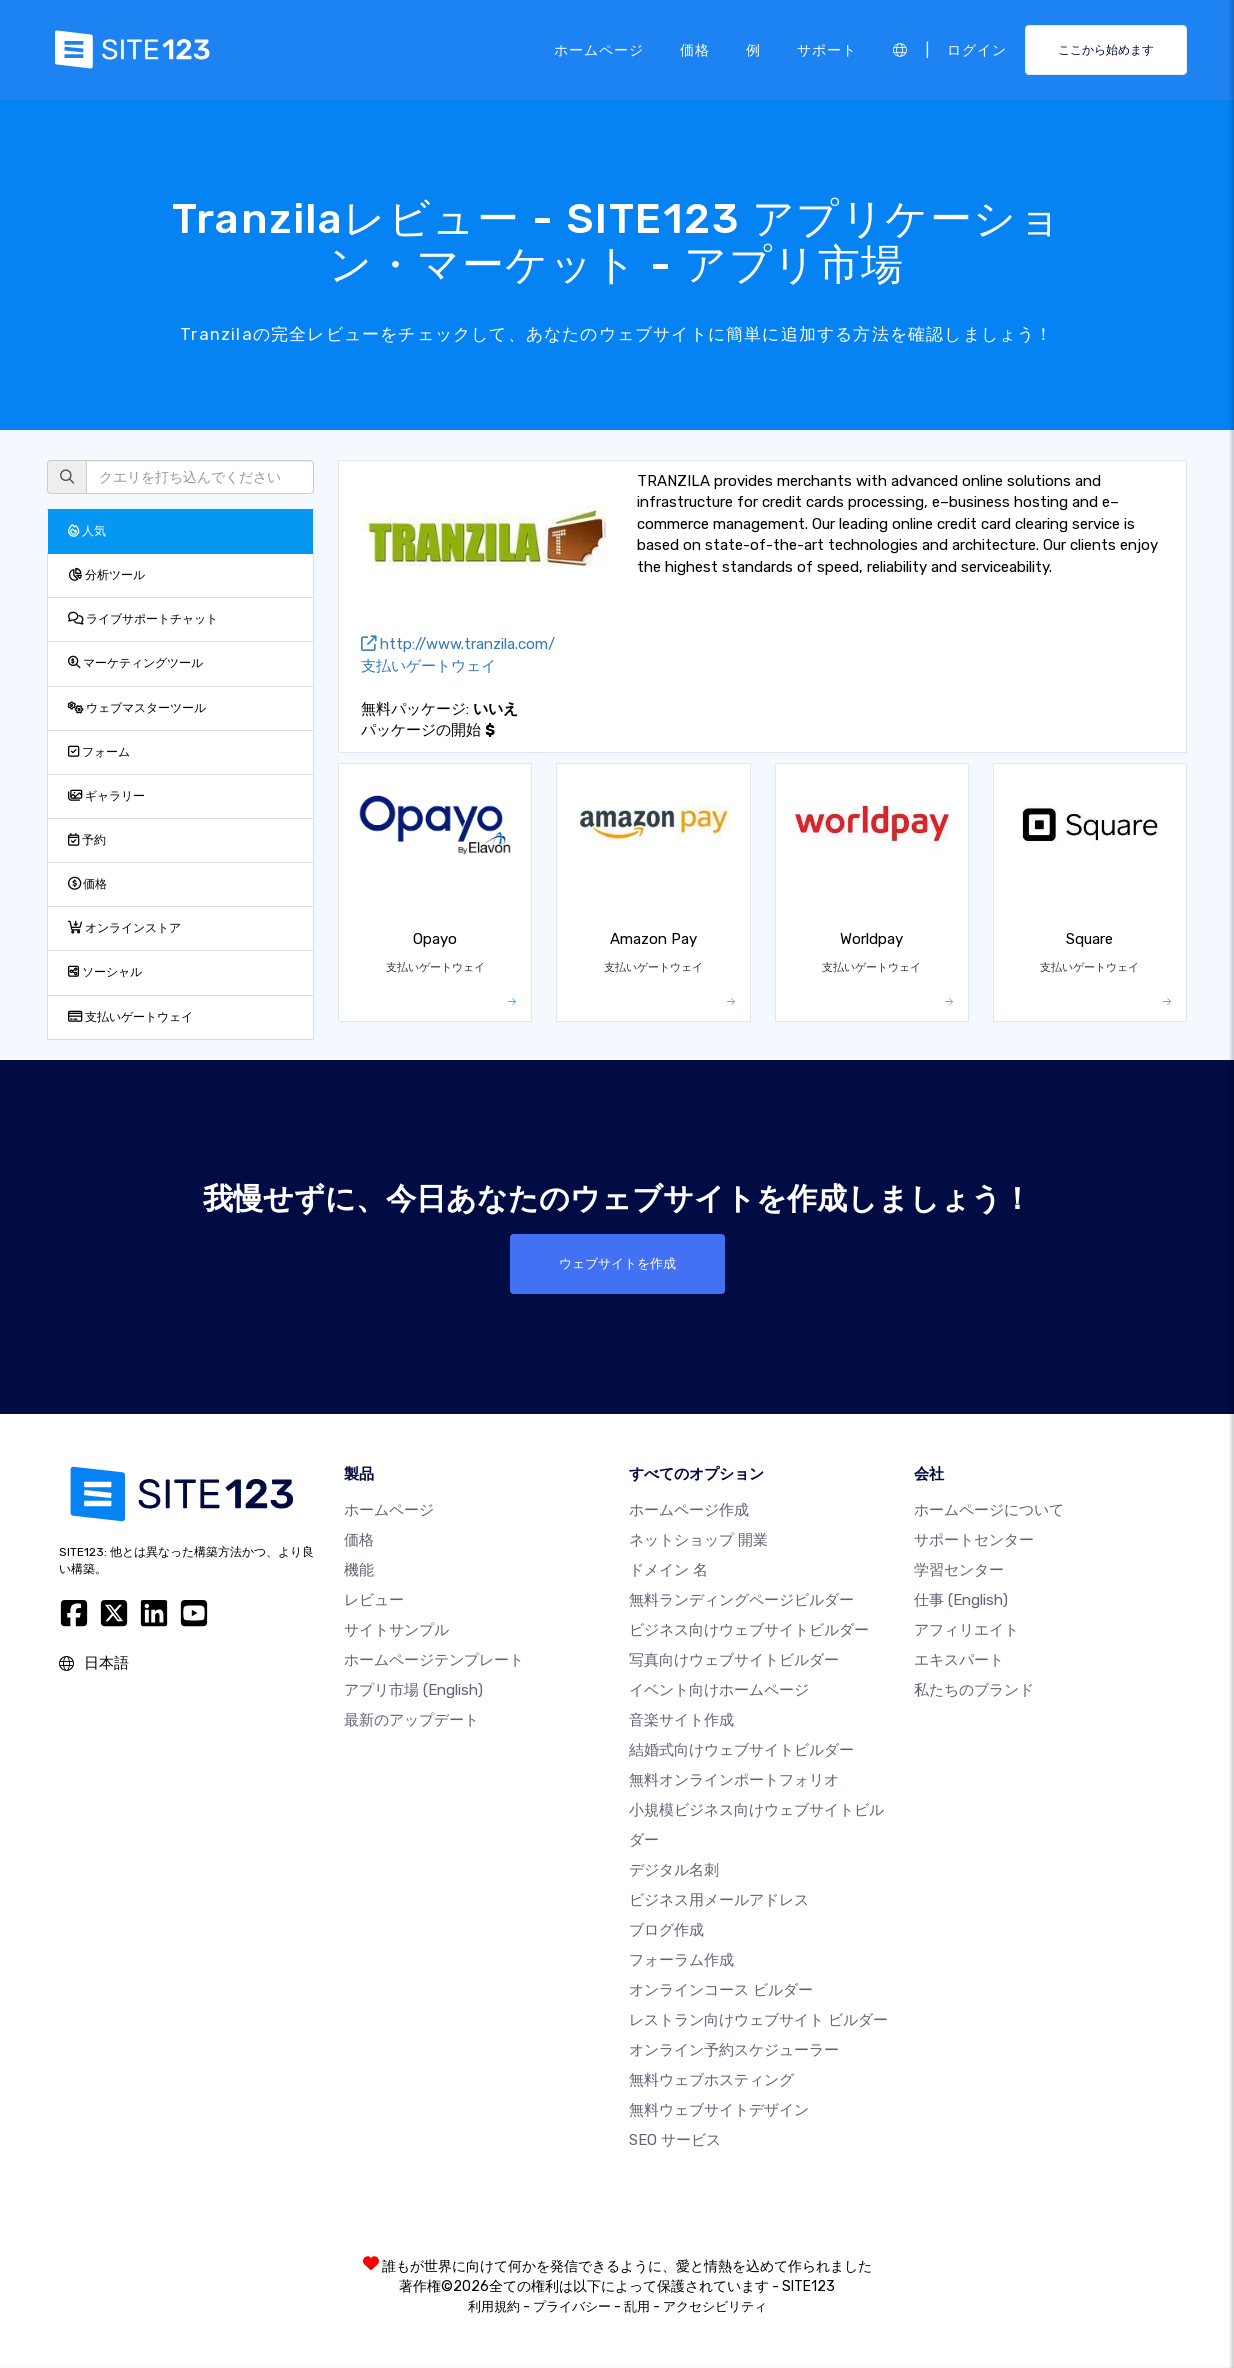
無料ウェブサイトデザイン (719, 2111)
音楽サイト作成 (681, 1721)
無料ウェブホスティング (711, 2081)
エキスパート (959, 1661)
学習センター (959, 1571)
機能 (359, 1571)
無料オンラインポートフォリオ (734, 1781)
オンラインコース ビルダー (721, 1991)
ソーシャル (105, 972)
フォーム (99, 752)
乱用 (637, 2307)
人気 (87, 531)
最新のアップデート (411, 1721)
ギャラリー (106, 796)
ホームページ (599, 49)
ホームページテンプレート (434, 1661)
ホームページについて (989, 1511)
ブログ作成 (666, 1931)
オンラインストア (124, 928)
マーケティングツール (135, 663)
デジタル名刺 (674, 1871)
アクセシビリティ (715, 2307)
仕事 (961, 1601)
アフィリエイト (966, 1631)
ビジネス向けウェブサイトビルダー (749, 1631)
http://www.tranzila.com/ (458, 644)
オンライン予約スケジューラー (734, 2051)
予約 (87, 840)
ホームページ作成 (689, 1511)
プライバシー (572, 2307)
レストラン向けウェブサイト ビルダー (758, 2021)
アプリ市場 (413, 1691)
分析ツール (106, 575)
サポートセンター (974, 1541)
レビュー (374, 1601)
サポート (827, 49)
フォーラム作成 (681, 1961)
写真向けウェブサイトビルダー (734, 1661)
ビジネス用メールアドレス (719, 1901)
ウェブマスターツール (137, 708)
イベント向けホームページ (719, 1691)
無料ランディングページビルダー (741, 1601)
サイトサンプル (396, 1631)
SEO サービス (675, 2141)
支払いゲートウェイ (130, 1017)
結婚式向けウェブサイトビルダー (741, 1751)
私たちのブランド (974, 1691)
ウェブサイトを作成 (617, 1264)
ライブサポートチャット (143, 619)
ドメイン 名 (668, 1571)
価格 (695, 49)
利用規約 (494, 2307)
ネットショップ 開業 (698, 1541)
